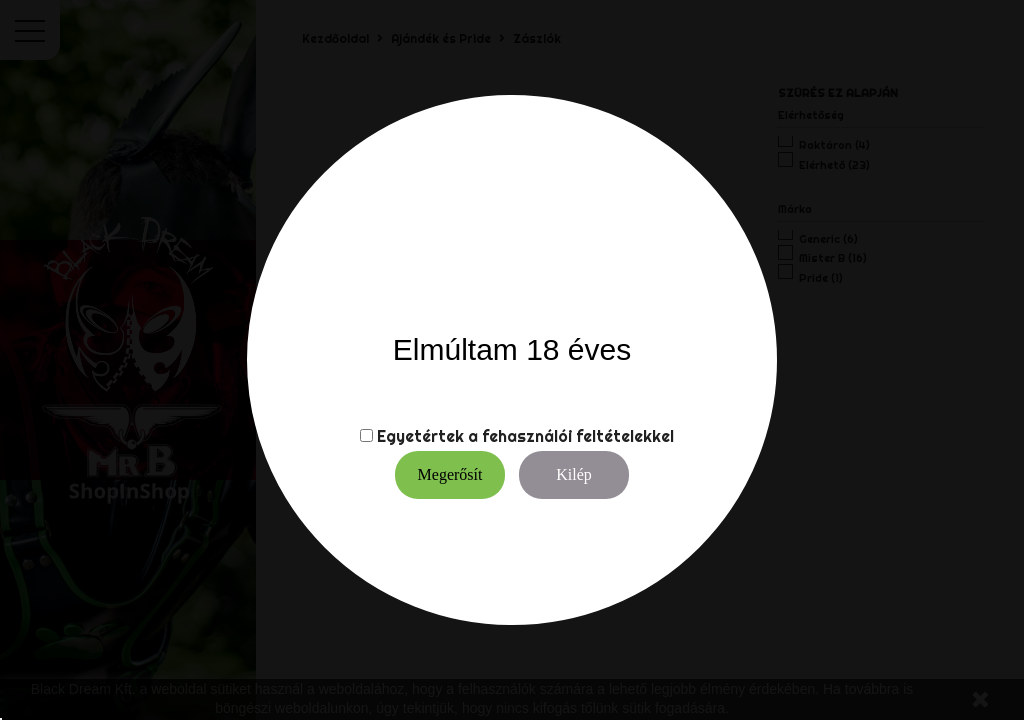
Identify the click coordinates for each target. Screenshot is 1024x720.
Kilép (574, 474)
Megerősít (450, 474)
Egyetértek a (427, 436)
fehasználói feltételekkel (578, 436)
